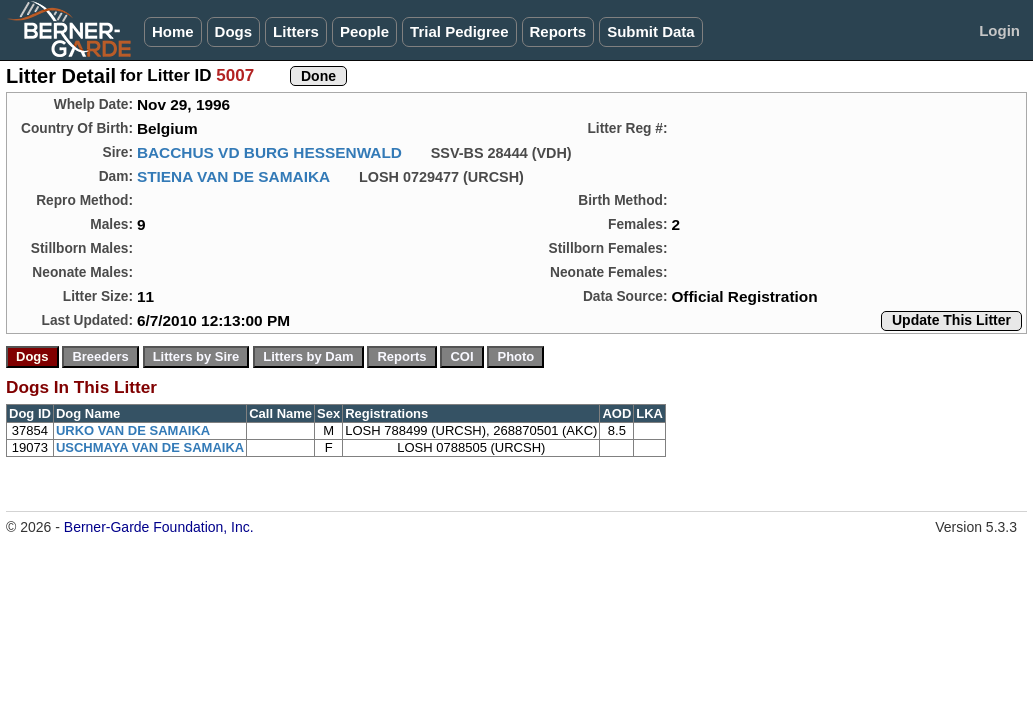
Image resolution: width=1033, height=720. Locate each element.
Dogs (234, 31)
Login (999, 30)
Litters (296, 31)
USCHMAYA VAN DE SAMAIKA (150, 447)
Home (173, 31)
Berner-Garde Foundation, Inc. (159, 527)
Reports (558, 31)
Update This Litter (951, 320)
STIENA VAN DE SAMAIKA (233, 176)
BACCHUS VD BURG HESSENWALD (269, 152)
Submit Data (651, 31)
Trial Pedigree (459, 31)
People (364, 31)
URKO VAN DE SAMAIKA (133, 430)
